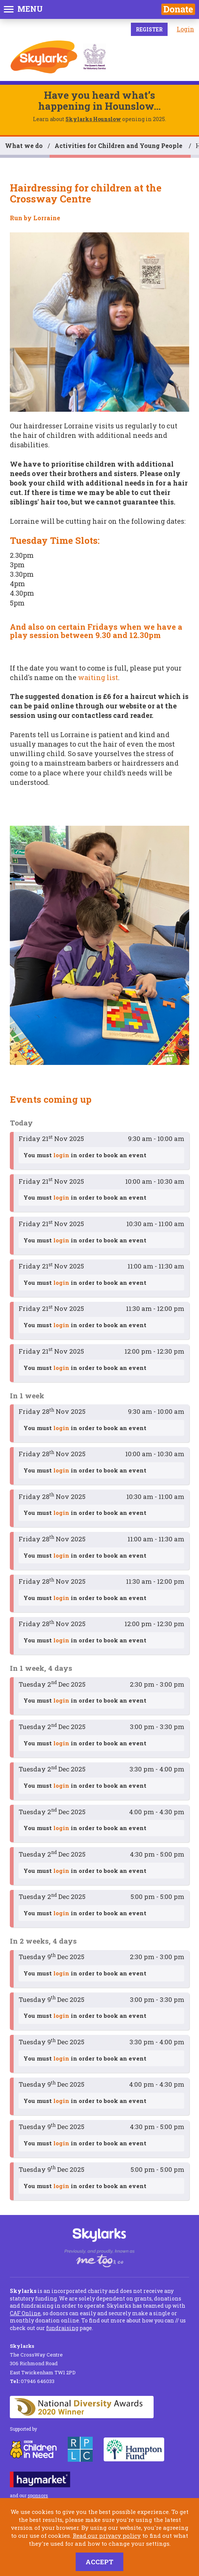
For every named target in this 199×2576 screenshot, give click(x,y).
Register (149, 29)
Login (185, 29)
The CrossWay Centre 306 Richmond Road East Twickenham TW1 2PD (43, 2359)
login (61, 1155)
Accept (99, 2561)
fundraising (62, 2328)
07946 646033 (32, 2381)
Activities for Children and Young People (119, 145)
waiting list (98, 677)
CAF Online (25, 2313)
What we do (24, 145)
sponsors (38, 2495)
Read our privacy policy (107, 2535)
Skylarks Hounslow (93, 119)
